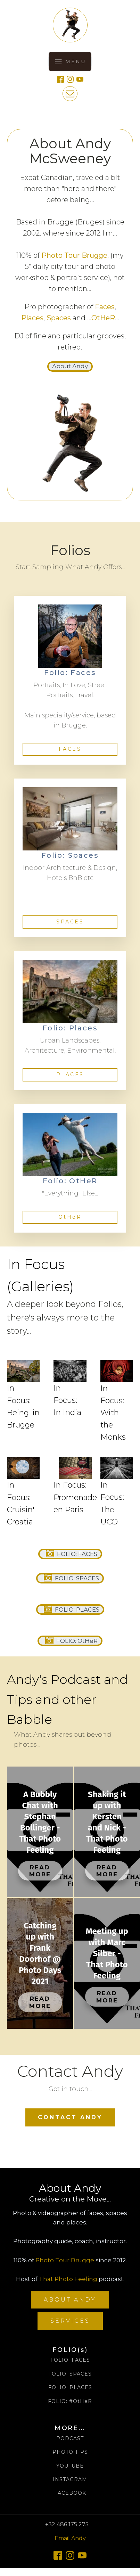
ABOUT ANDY (70, 2299)
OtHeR (103, 318)
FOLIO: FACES (70, 2360)
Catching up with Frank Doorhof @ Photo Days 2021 (40, 1953)
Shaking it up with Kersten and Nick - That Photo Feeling (107, 1822)
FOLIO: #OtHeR (70, 2401)
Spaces (59, 318)
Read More (40, 1871)
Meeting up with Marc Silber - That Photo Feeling (107, 1953)
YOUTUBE (70, 2466)
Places (32, 318)
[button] (70, 366)
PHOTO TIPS (70, 2452)
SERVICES (70, 2321)
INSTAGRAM (70, 2479)
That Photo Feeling (68, 2278)
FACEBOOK (70, 2493)
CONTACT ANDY (70, 2117)
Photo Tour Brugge (74, 255)
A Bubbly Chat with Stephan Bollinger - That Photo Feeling (40, 1822)
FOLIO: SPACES (70, 2374)
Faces (105, 307)
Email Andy (70, 2538)
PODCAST (70, 2438)
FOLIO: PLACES (70, 2387)
